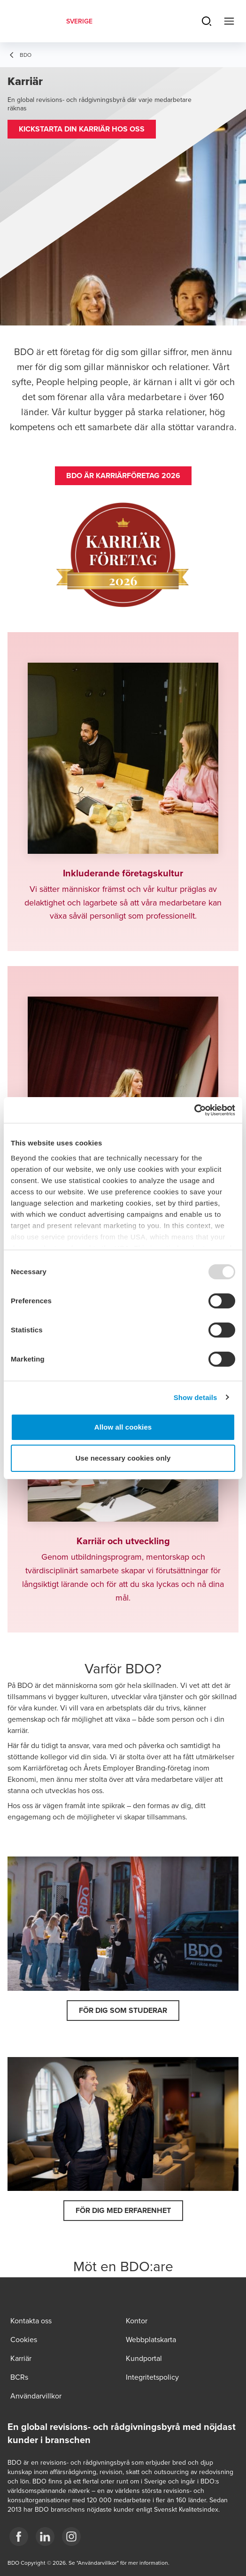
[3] (19, 2536)
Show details (195, 1397)
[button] (82, 129)
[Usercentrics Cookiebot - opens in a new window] (194, 1110)
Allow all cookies (123, 1427)
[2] (71, 2536)
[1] (45, 2536)
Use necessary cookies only (123, 1458)
